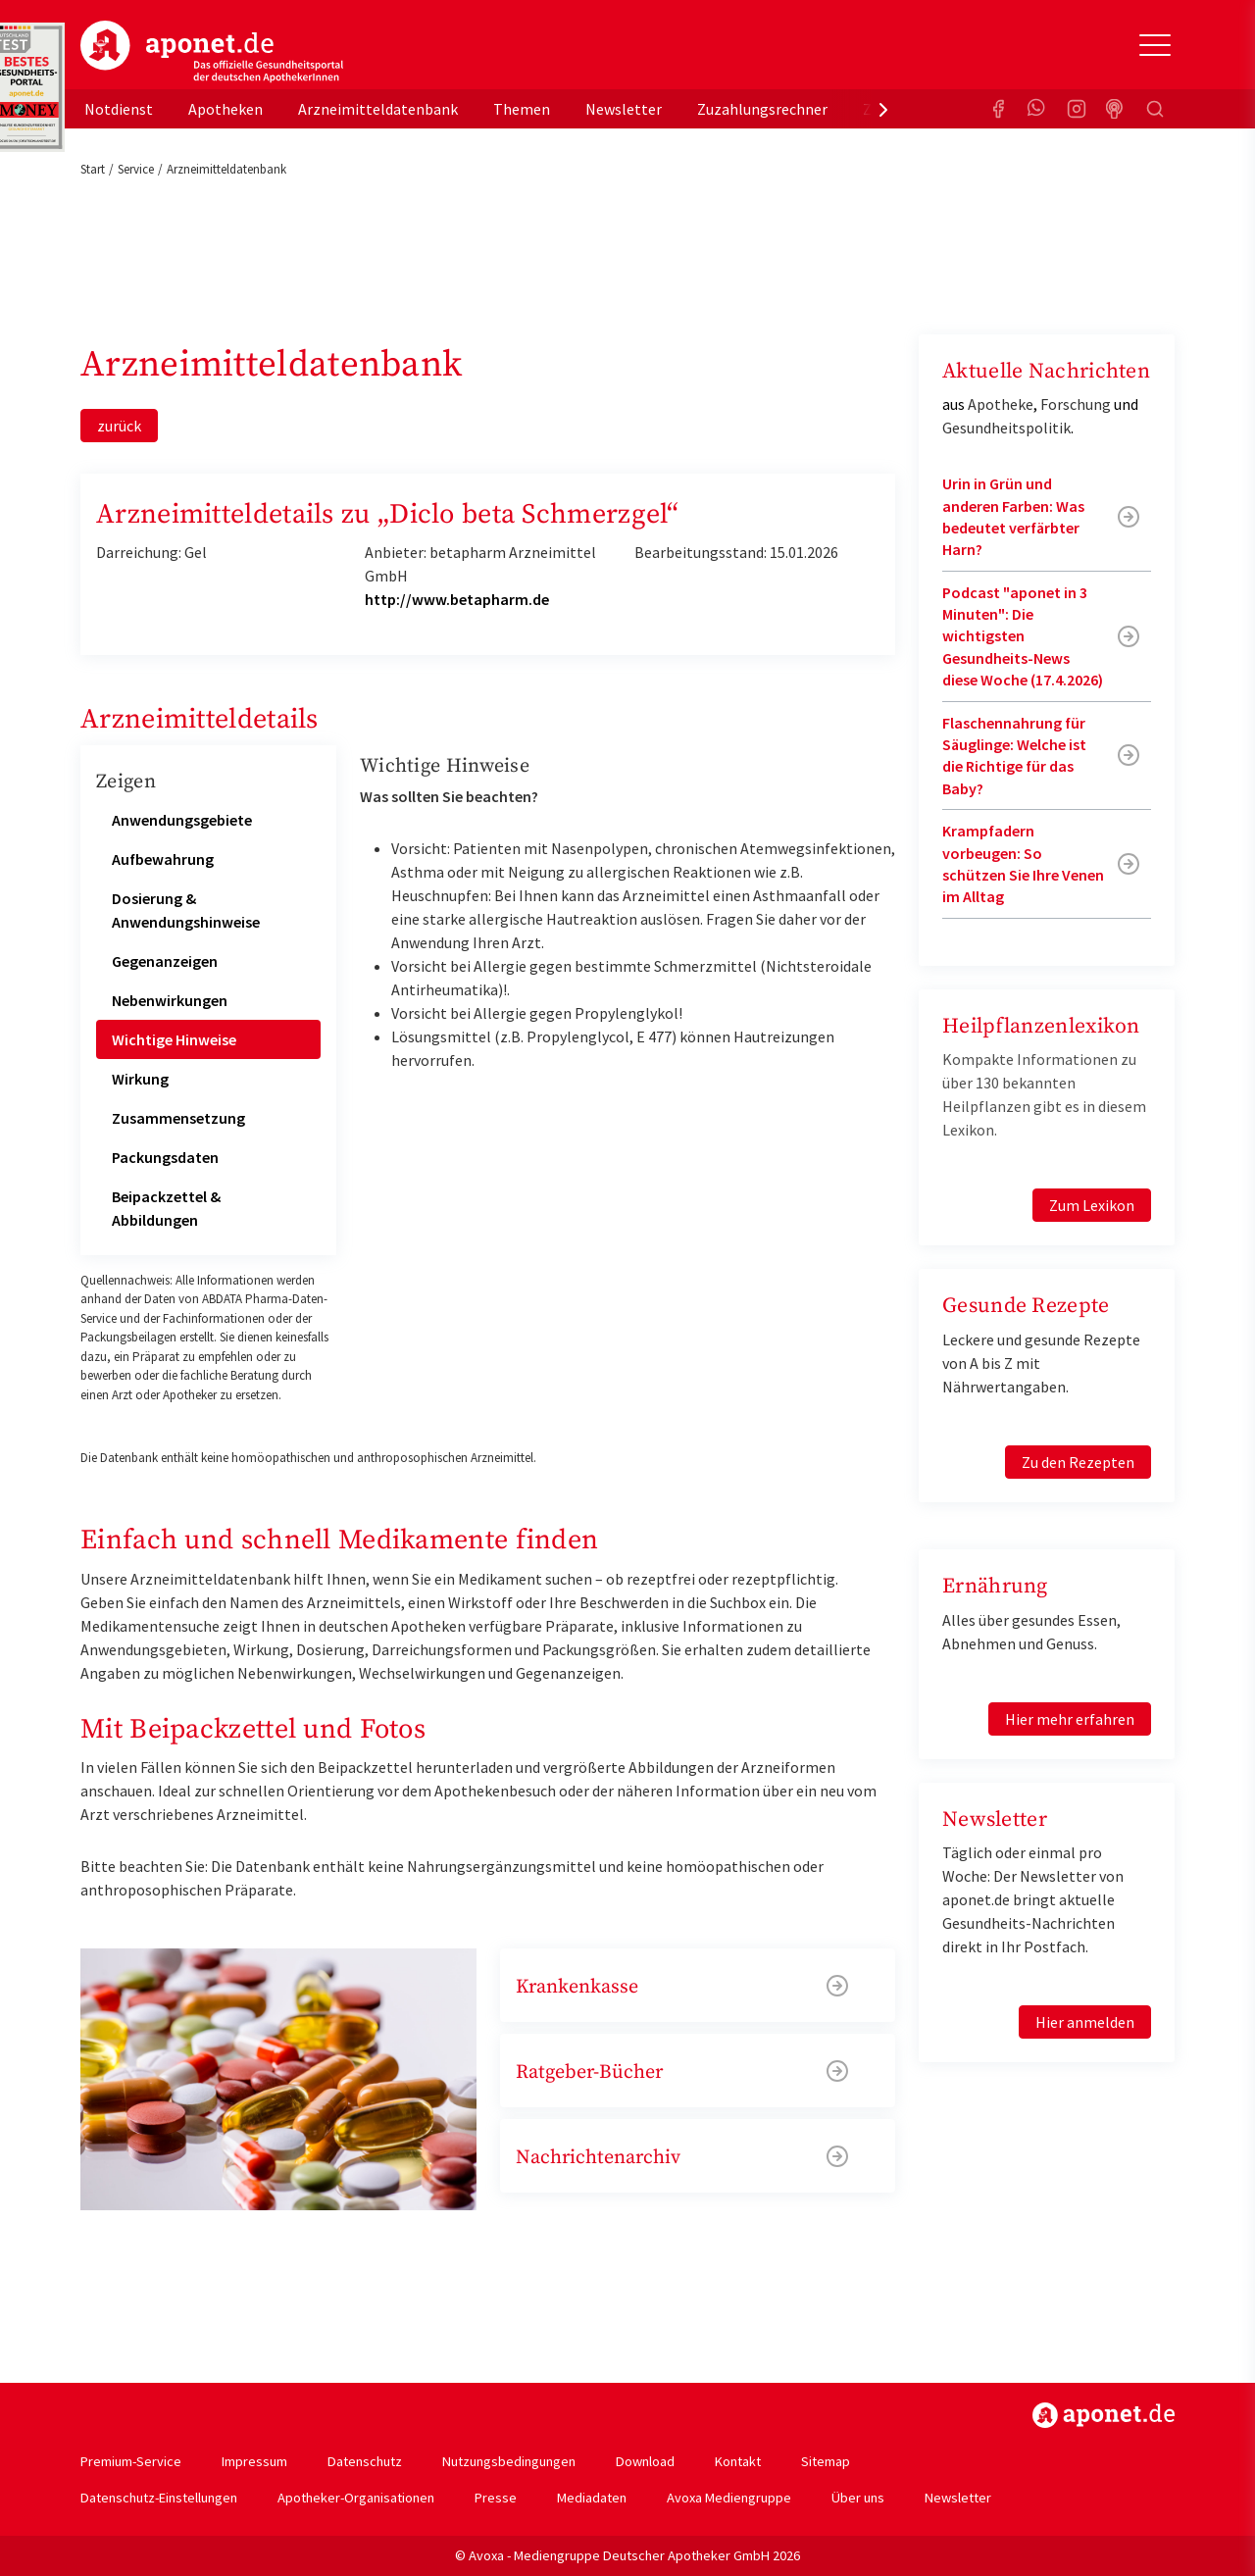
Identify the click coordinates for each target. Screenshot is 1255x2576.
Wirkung (140, 1078)
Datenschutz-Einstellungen (158, 2497)
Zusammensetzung (178, 1118)
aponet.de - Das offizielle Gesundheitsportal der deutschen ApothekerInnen (211, 52)
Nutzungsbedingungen (509, 2461)
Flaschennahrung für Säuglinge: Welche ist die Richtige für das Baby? (1014, 755)
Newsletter (623, 109)
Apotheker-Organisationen (355, 2497)
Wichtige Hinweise (174, 1039)
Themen (521, 109)
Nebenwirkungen (169, 1000)
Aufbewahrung (163, 859)
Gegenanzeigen (165, 961)
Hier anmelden (1084, 2022)
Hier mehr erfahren (1069, 1719)
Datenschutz (364, 2461)
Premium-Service (130, 2461)
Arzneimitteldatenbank (378, 109)
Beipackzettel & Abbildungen (166, 1208)
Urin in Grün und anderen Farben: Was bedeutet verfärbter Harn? (1013, 516)
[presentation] (883, 108)
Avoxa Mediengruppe (729, 2497)
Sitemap (825, 2461)
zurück (119, 425)
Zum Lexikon (1091, 1205)
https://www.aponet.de (1103, 2415)
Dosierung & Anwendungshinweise (186, 910)
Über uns (857, 2497)
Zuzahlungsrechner (762, 109)
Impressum (254, 2461)
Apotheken (225, 109)
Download (645, 2461)
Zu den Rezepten (1078, 1462)
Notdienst (118, 109)
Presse (496, 2497)
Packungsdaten (165, 1157)
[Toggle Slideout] (1155, 45)
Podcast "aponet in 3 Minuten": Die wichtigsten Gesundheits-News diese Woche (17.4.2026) (1022, 636)
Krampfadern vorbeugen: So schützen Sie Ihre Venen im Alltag (1023, 863)
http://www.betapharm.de (457, 599)
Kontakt (738, 2461)
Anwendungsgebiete (182, 820)
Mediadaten (592, 2497)
